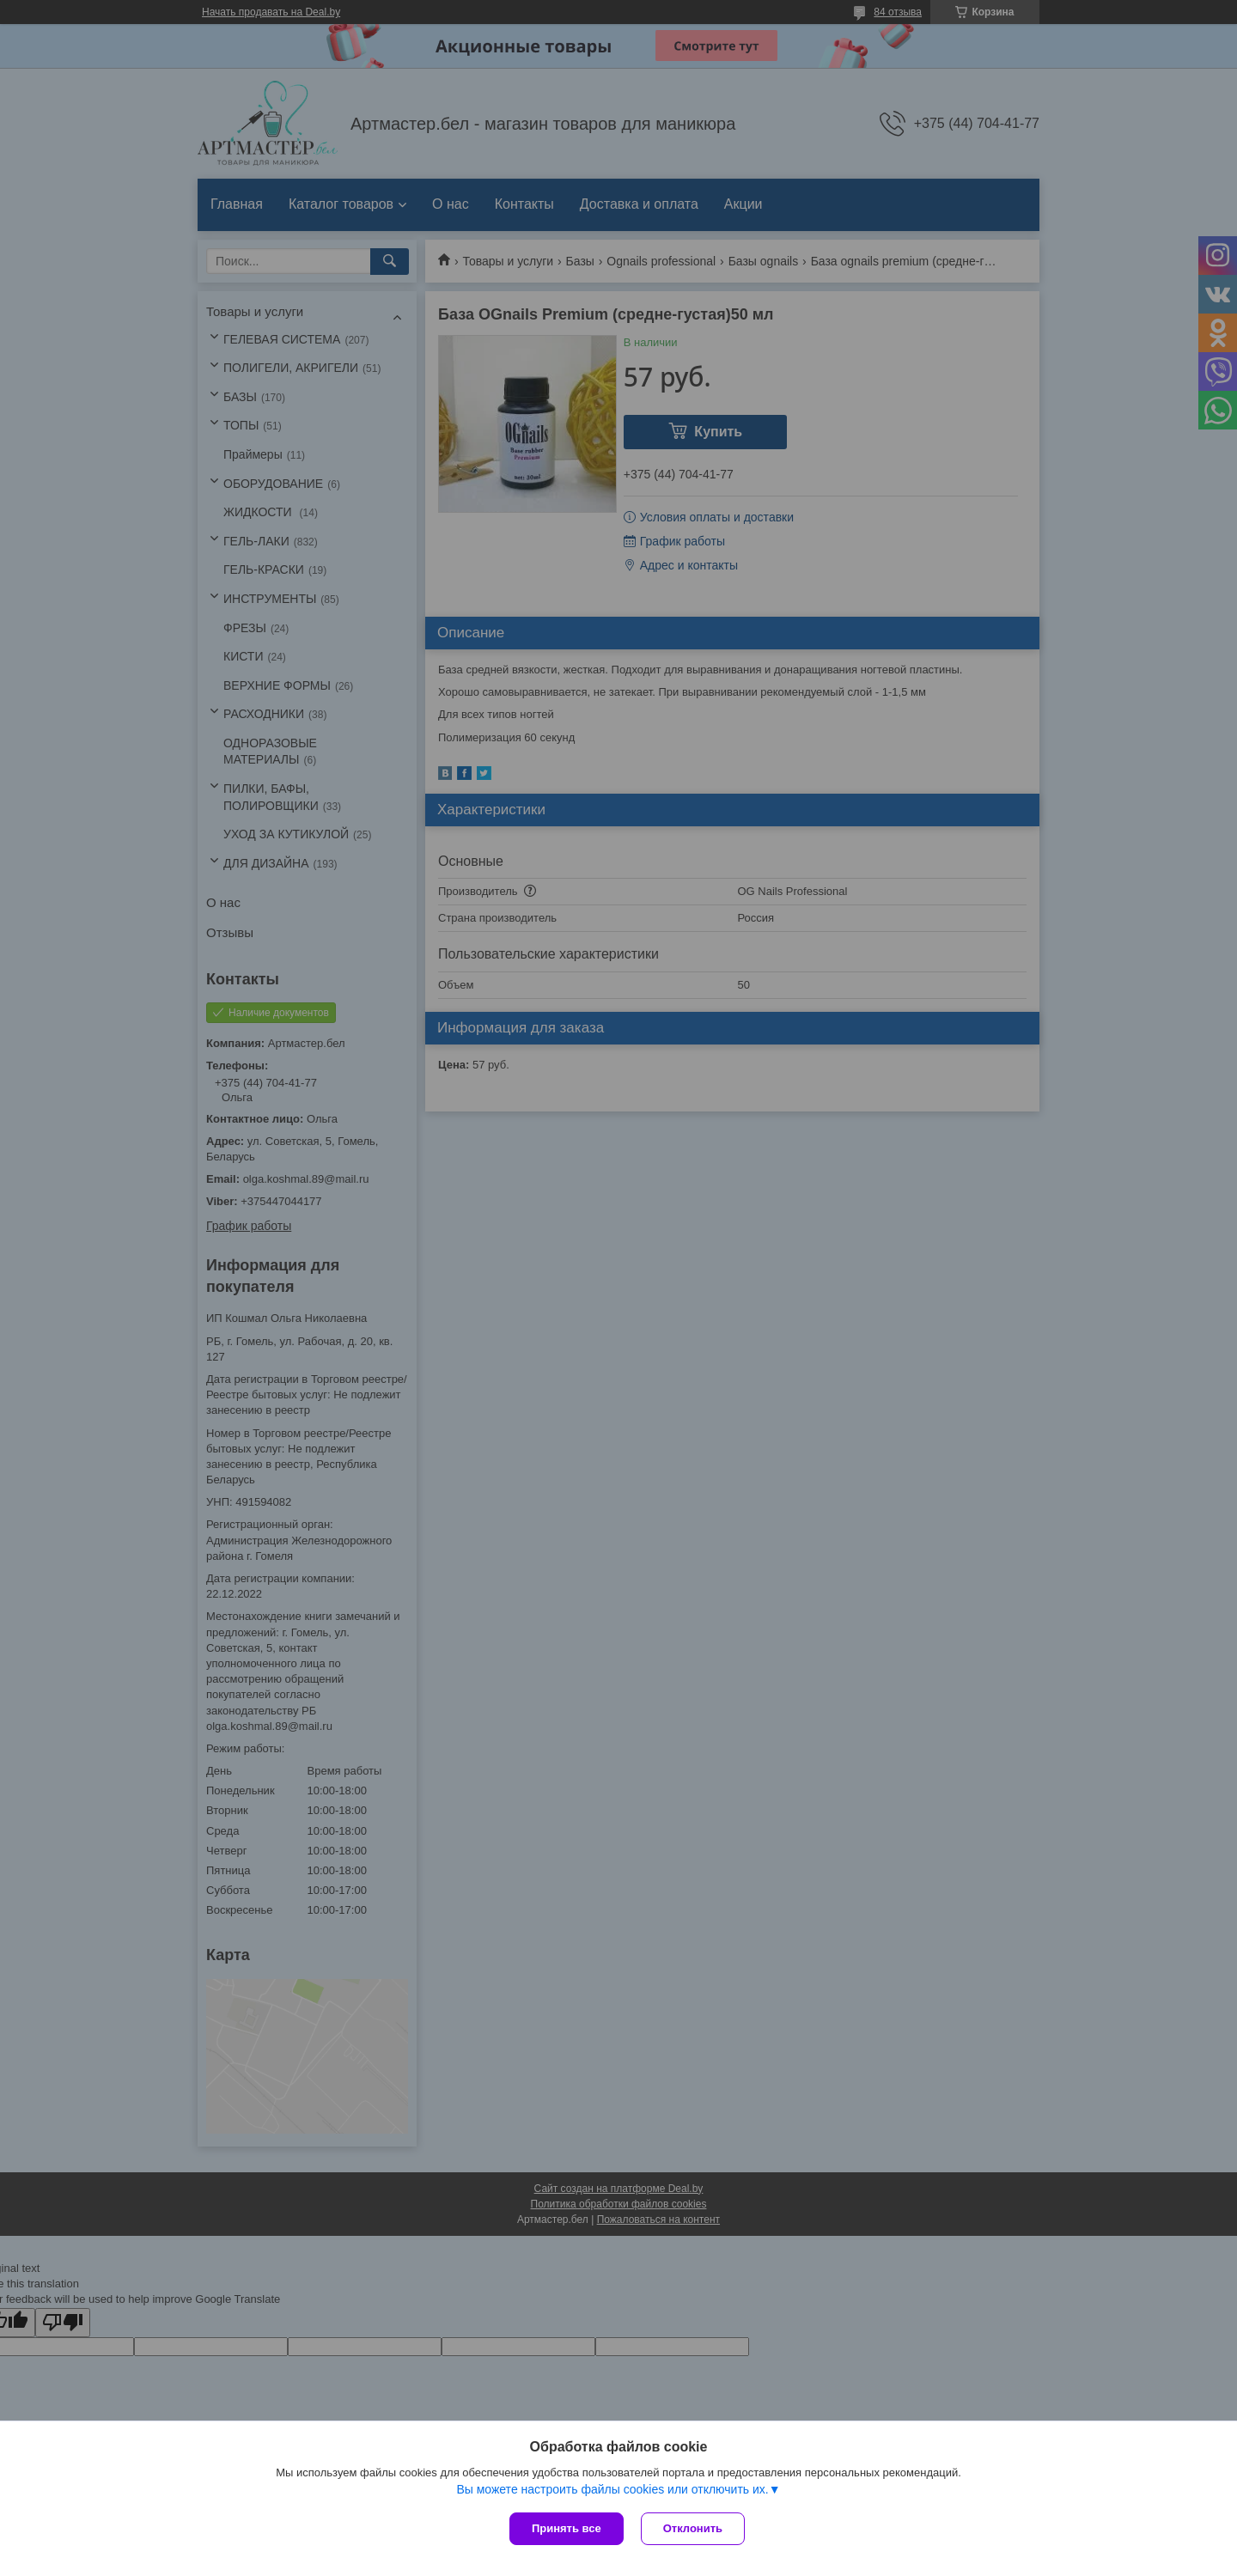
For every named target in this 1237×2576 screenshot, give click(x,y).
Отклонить (692, 2528)
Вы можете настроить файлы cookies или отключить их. (612, 2489)
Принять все (566, 2528)
